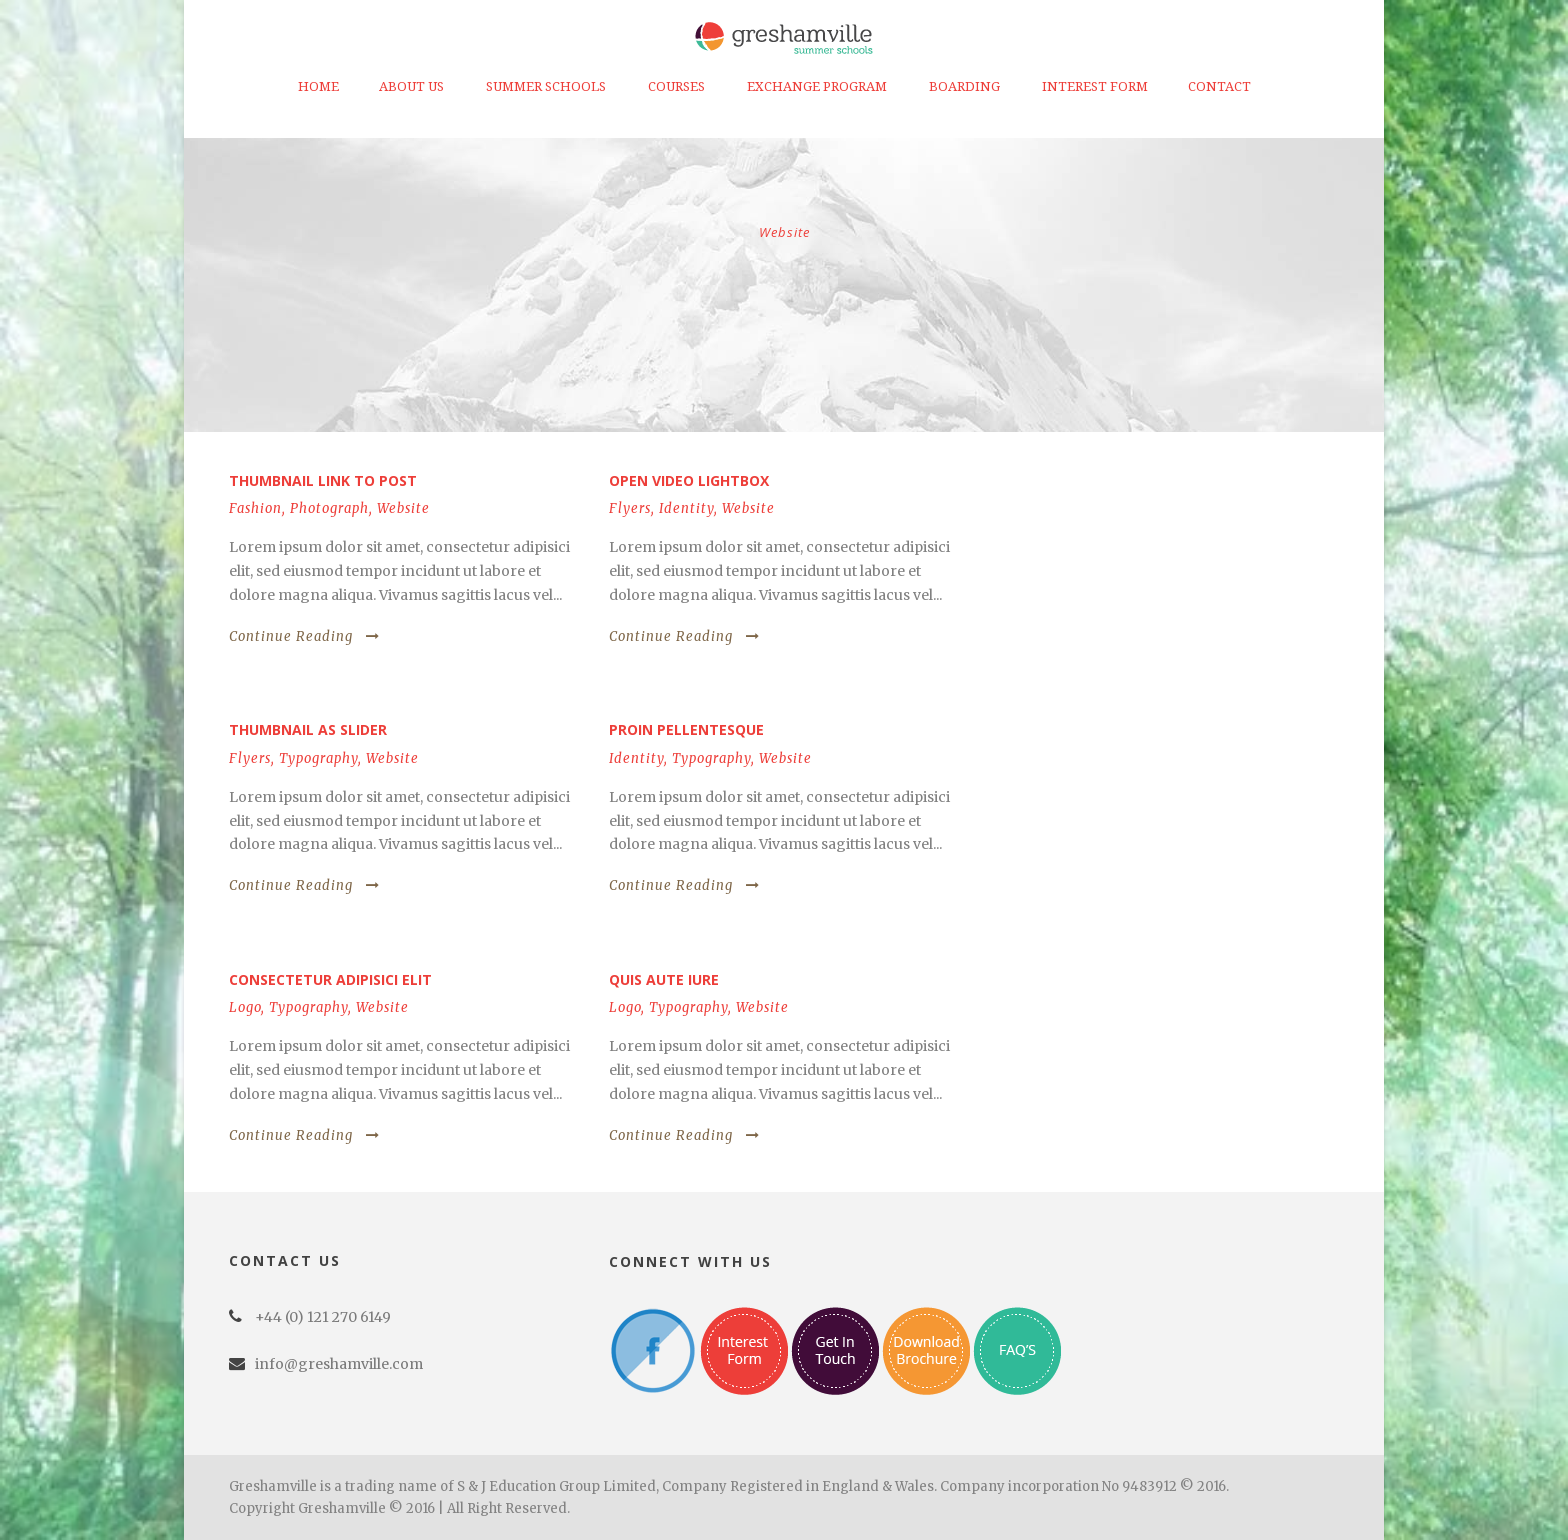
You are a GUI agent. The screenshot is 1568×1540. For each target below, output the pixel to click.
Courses (676, 86)
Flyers (630, 508)
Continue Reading (304, 636)
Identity (686, 508)
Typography (318, 758)
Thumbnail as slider (308, 729)
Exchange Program (817, 86)
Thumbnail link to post (323, 480)
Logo (245, 1007)
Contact (1219, 86)
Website (403, 508)
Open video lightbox (689, 480)
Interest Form (1095, 86)
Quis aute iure (664, 979)
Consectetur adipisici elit (330, 979)
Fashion (255, 508)
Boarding (964, 86)
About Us (411, 86)
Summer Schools (546, 86)
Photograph (329, 508)
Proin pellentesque (686, 729)
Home (318, 86)
